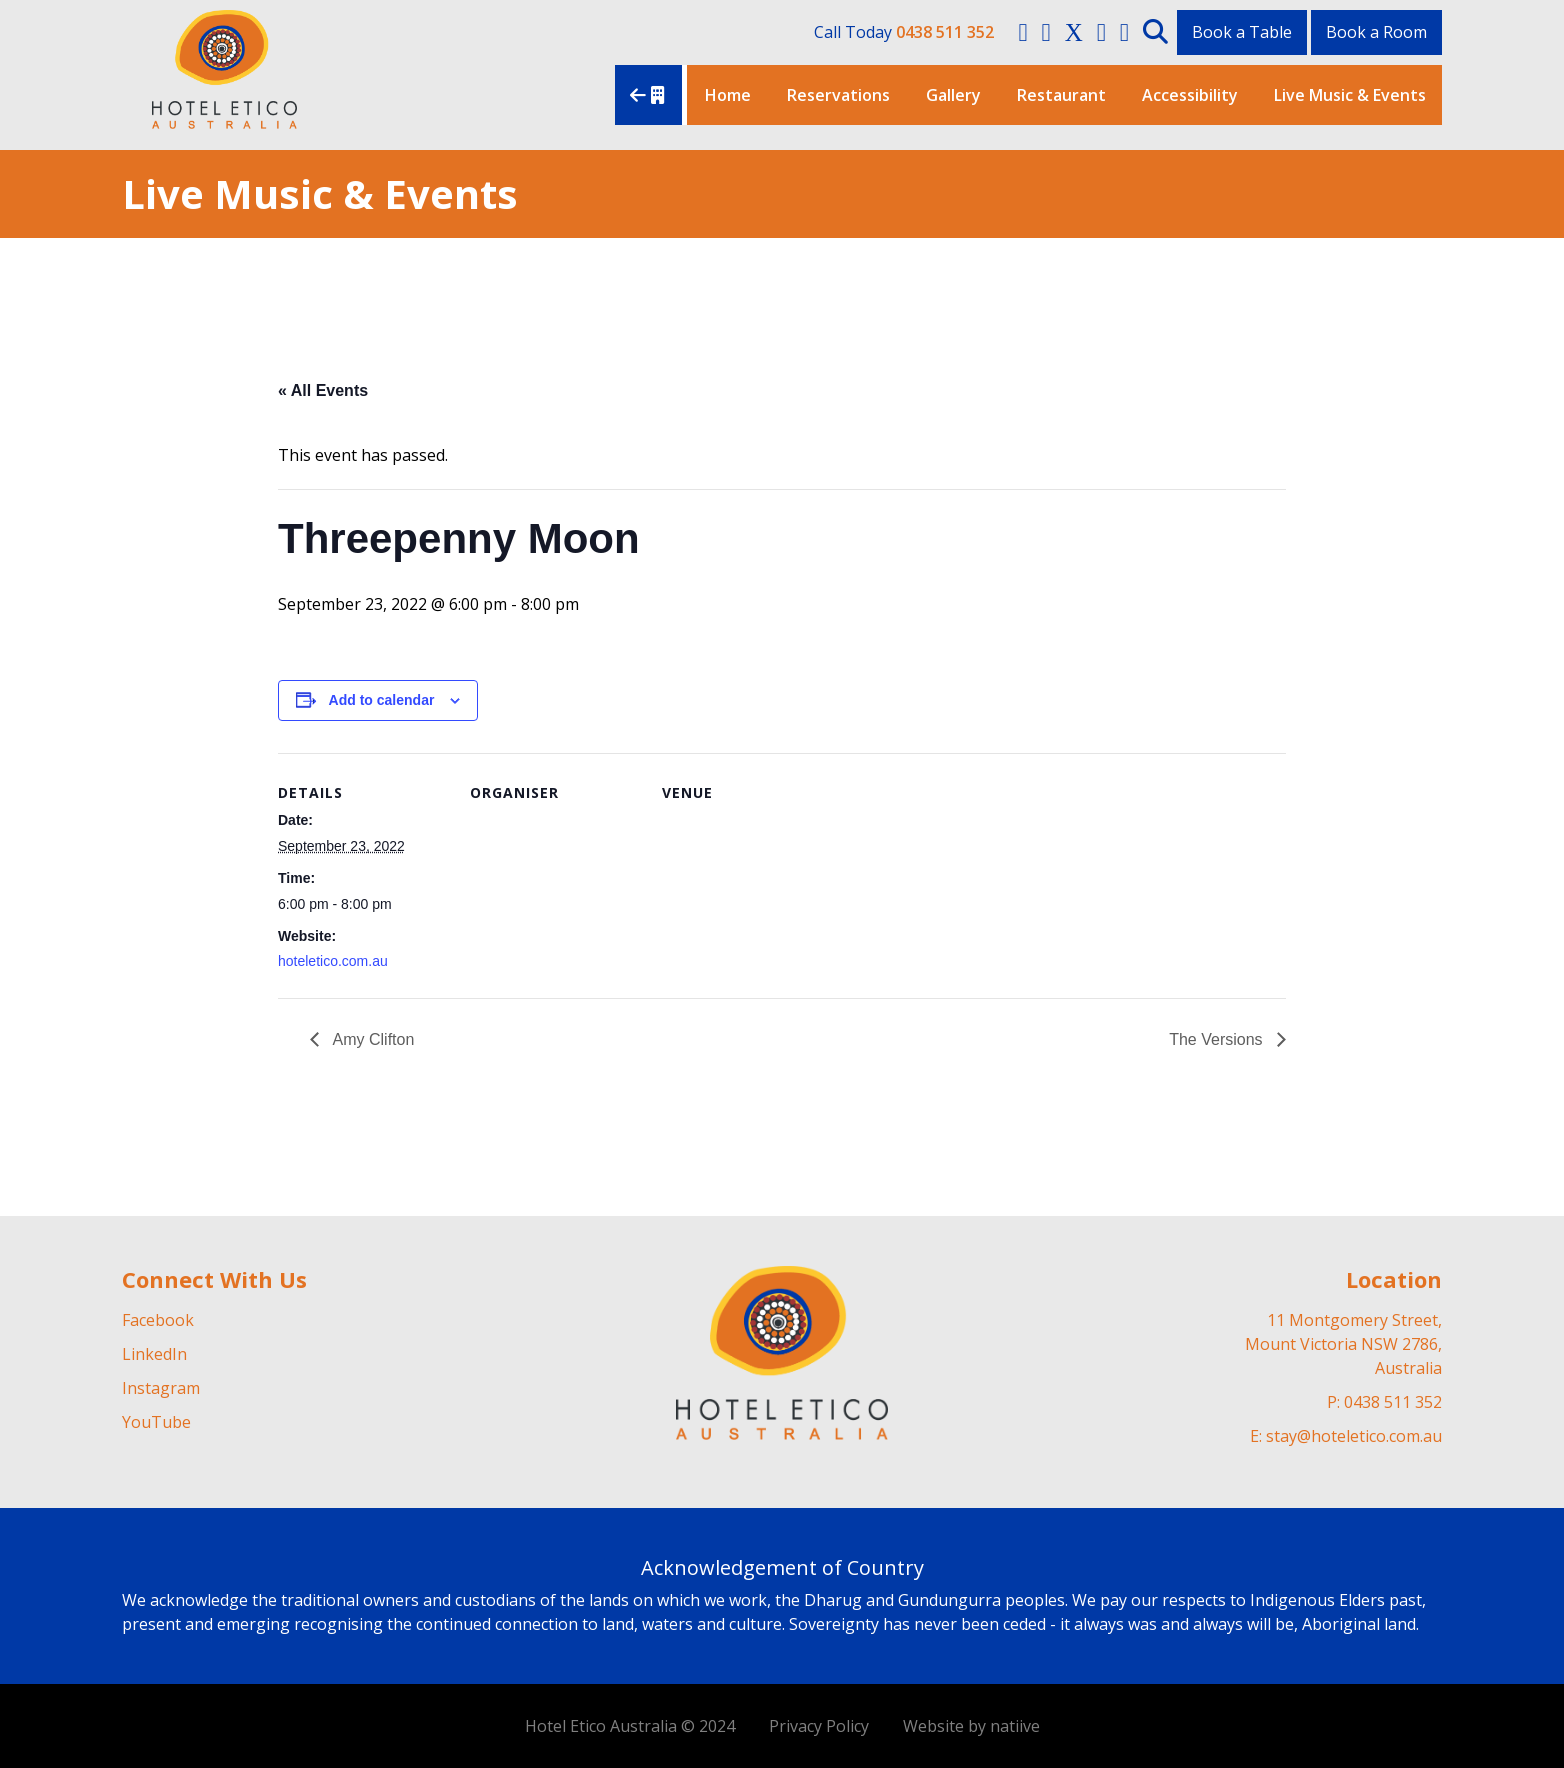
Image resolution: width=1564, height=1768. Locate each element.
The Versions (1218, 1039)
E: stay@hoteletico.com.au (1346, 1436)
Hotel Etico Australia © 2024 (630, 1726)
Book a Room (1376, 32)
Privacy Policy (819, 1726)
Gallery (953, 95)
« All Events (323, 390)
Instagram (161, 1388)
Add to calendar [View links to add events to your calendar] (382, 700)
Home (728, 95)
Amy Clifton (371, 1039)
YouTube (156, 1422)
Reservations (838, 95)
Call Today (904, 32)
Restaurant (1061, 95)
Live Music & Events (1350, 95)
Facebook (158, 1320)
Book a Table (1242, 32)
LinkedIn (154, 1354)
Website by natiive (971, 1726)
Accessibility (1190, 95)
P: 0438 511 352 (1384, 1402)
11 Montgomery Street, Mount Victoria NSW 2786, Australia (1343, 1344)
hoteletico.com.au (333, 961)
